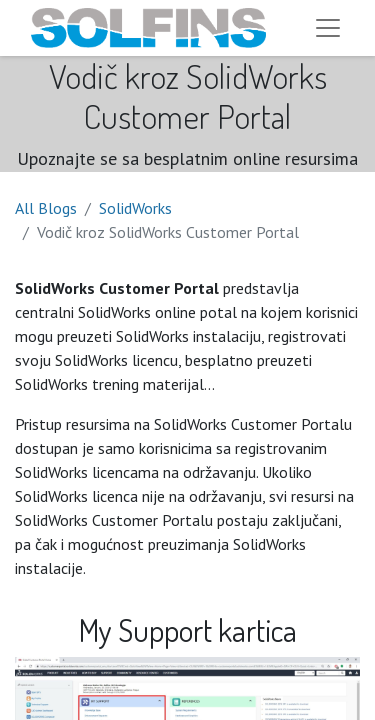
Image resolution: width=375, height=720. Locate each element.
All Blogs (46, 208)
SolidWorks (135, 208)
